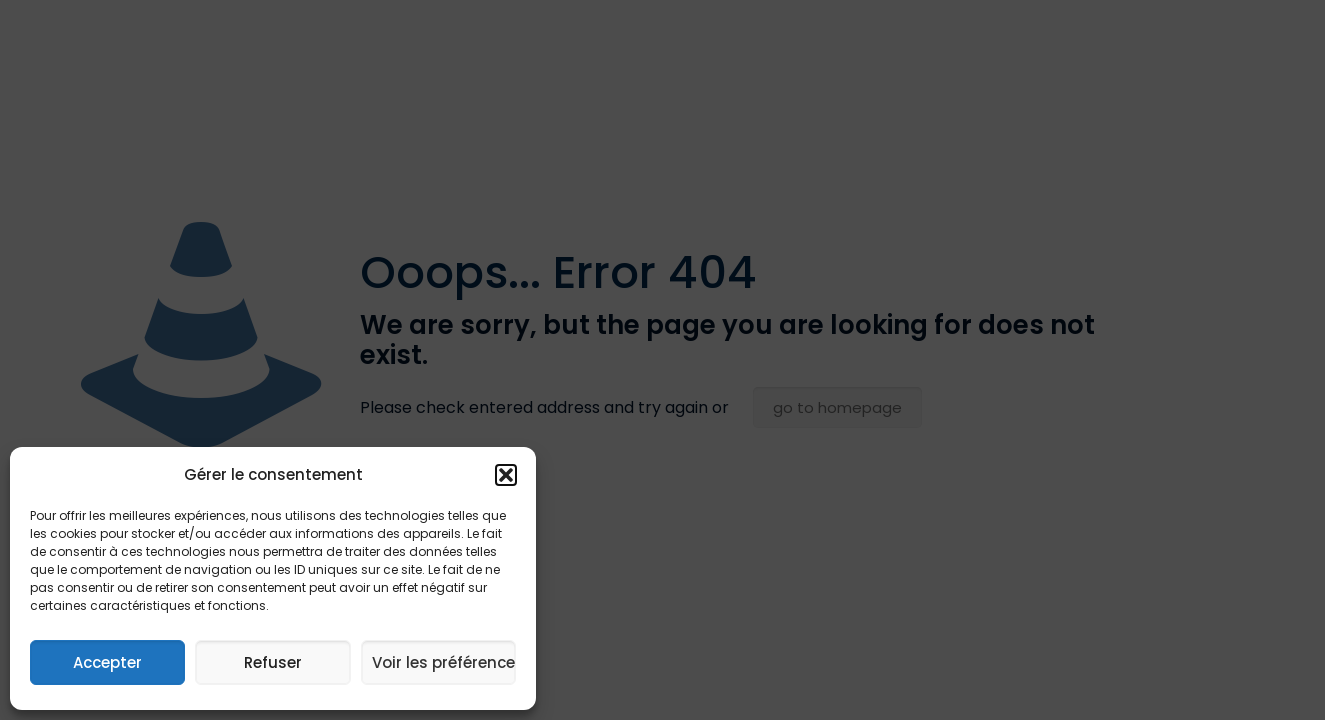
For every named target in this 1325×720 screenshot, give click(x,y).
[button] (506, 475)
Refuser (273, 662)
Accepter (107, 662)
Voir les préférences (444, 662)
